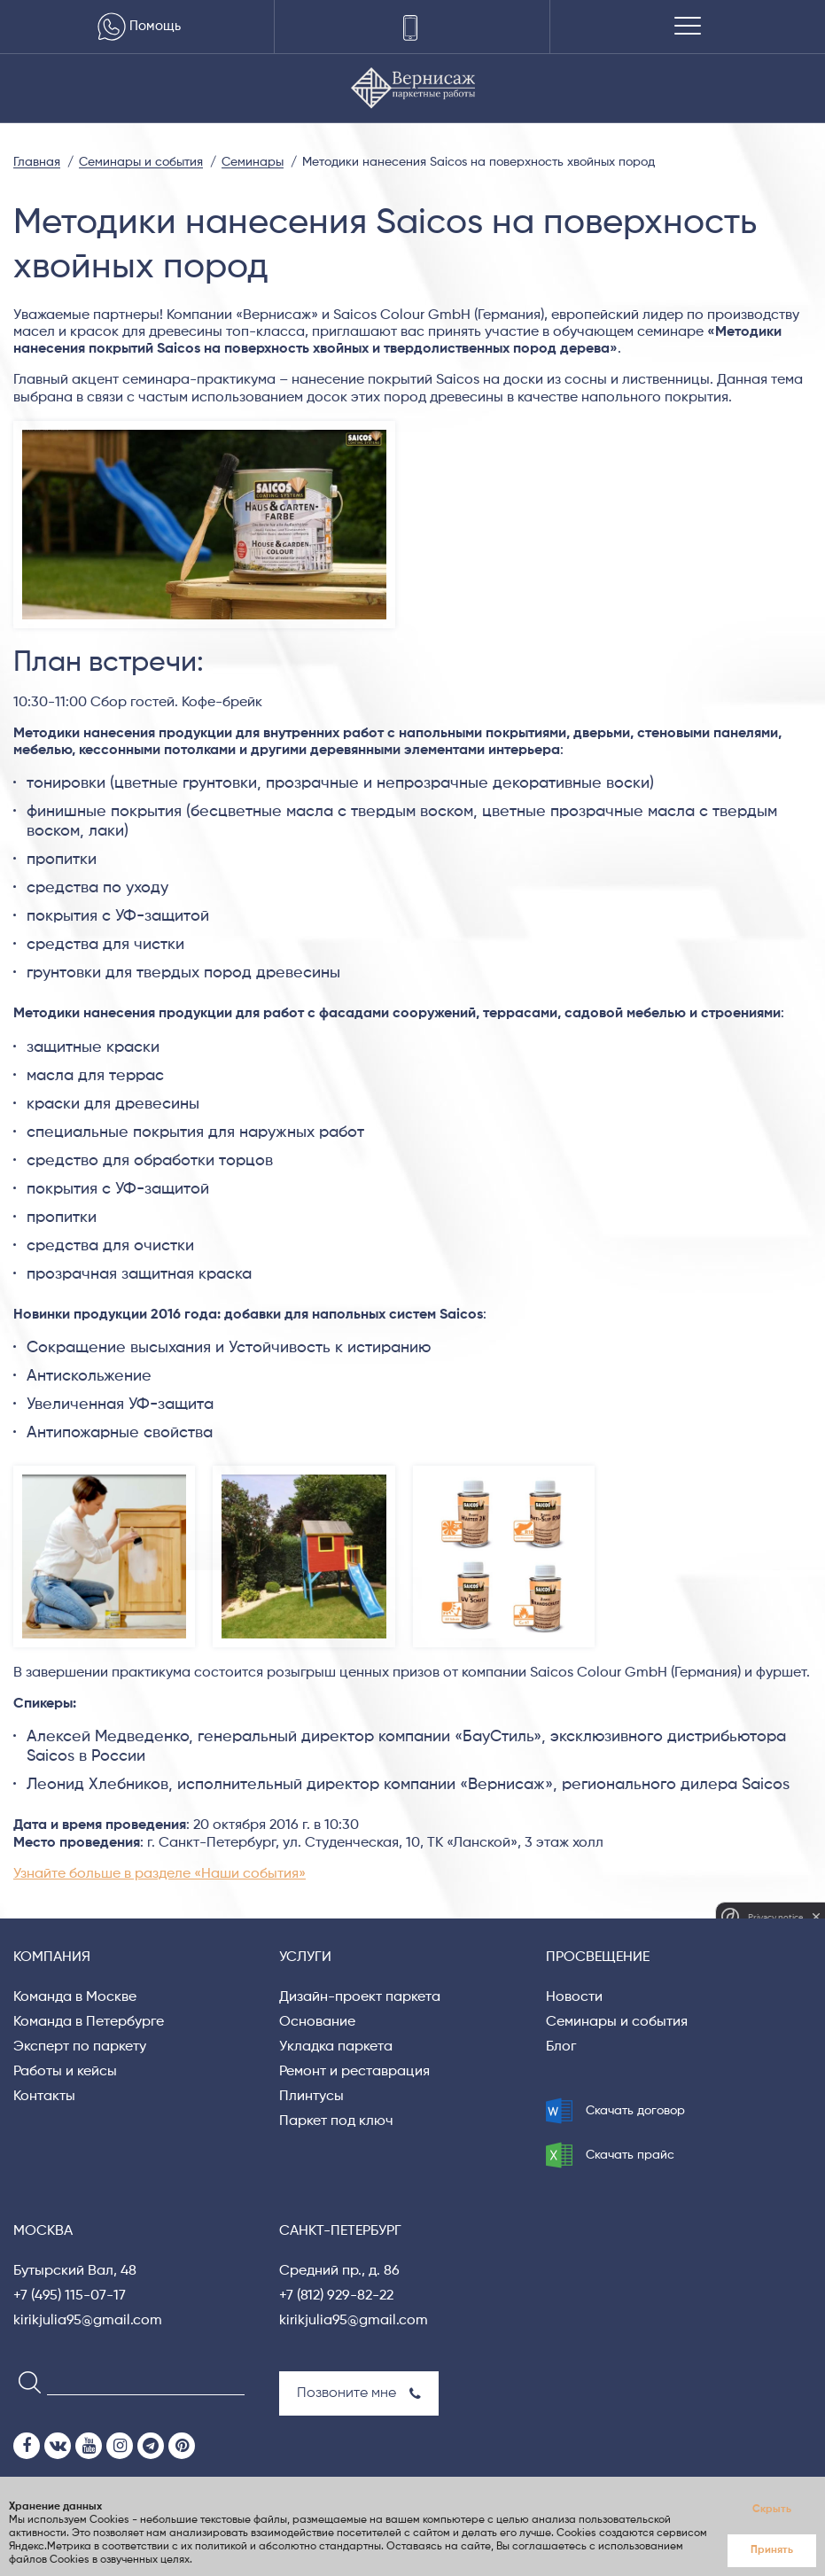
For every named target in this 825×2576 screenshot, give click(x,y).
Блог (561, 2047)
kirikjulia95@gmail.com (87, 2321)
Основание (317, 2022)
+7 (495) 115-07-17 (69, 2296)
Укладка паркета (336, 2047)
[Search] (24, 2381)
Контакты (44, 2097)
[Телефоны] (411, 27)
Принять (772, 2550)
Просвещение (598, 1957)
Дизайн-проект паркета (359, 1997)
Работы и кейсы (65, 2072)
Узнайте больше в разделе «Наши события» (159, 1874)
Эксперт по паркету (79, 2047)
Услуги (305, 1957)
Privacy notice (775, 1917)
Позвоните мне (359, 2393)
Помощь (137, 26)
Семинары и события (617, 2022)
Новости (574, 1997)
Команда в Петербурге (88, 2022)
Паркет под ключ (336, 2121)
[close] (816, 1917)
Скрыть (771, 2509)
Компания (51, 1957)
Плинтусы (311, 2097)
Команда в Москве (74, 1997)
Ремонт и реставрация (354, 2072)
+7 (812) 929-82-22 (336, 2296)
